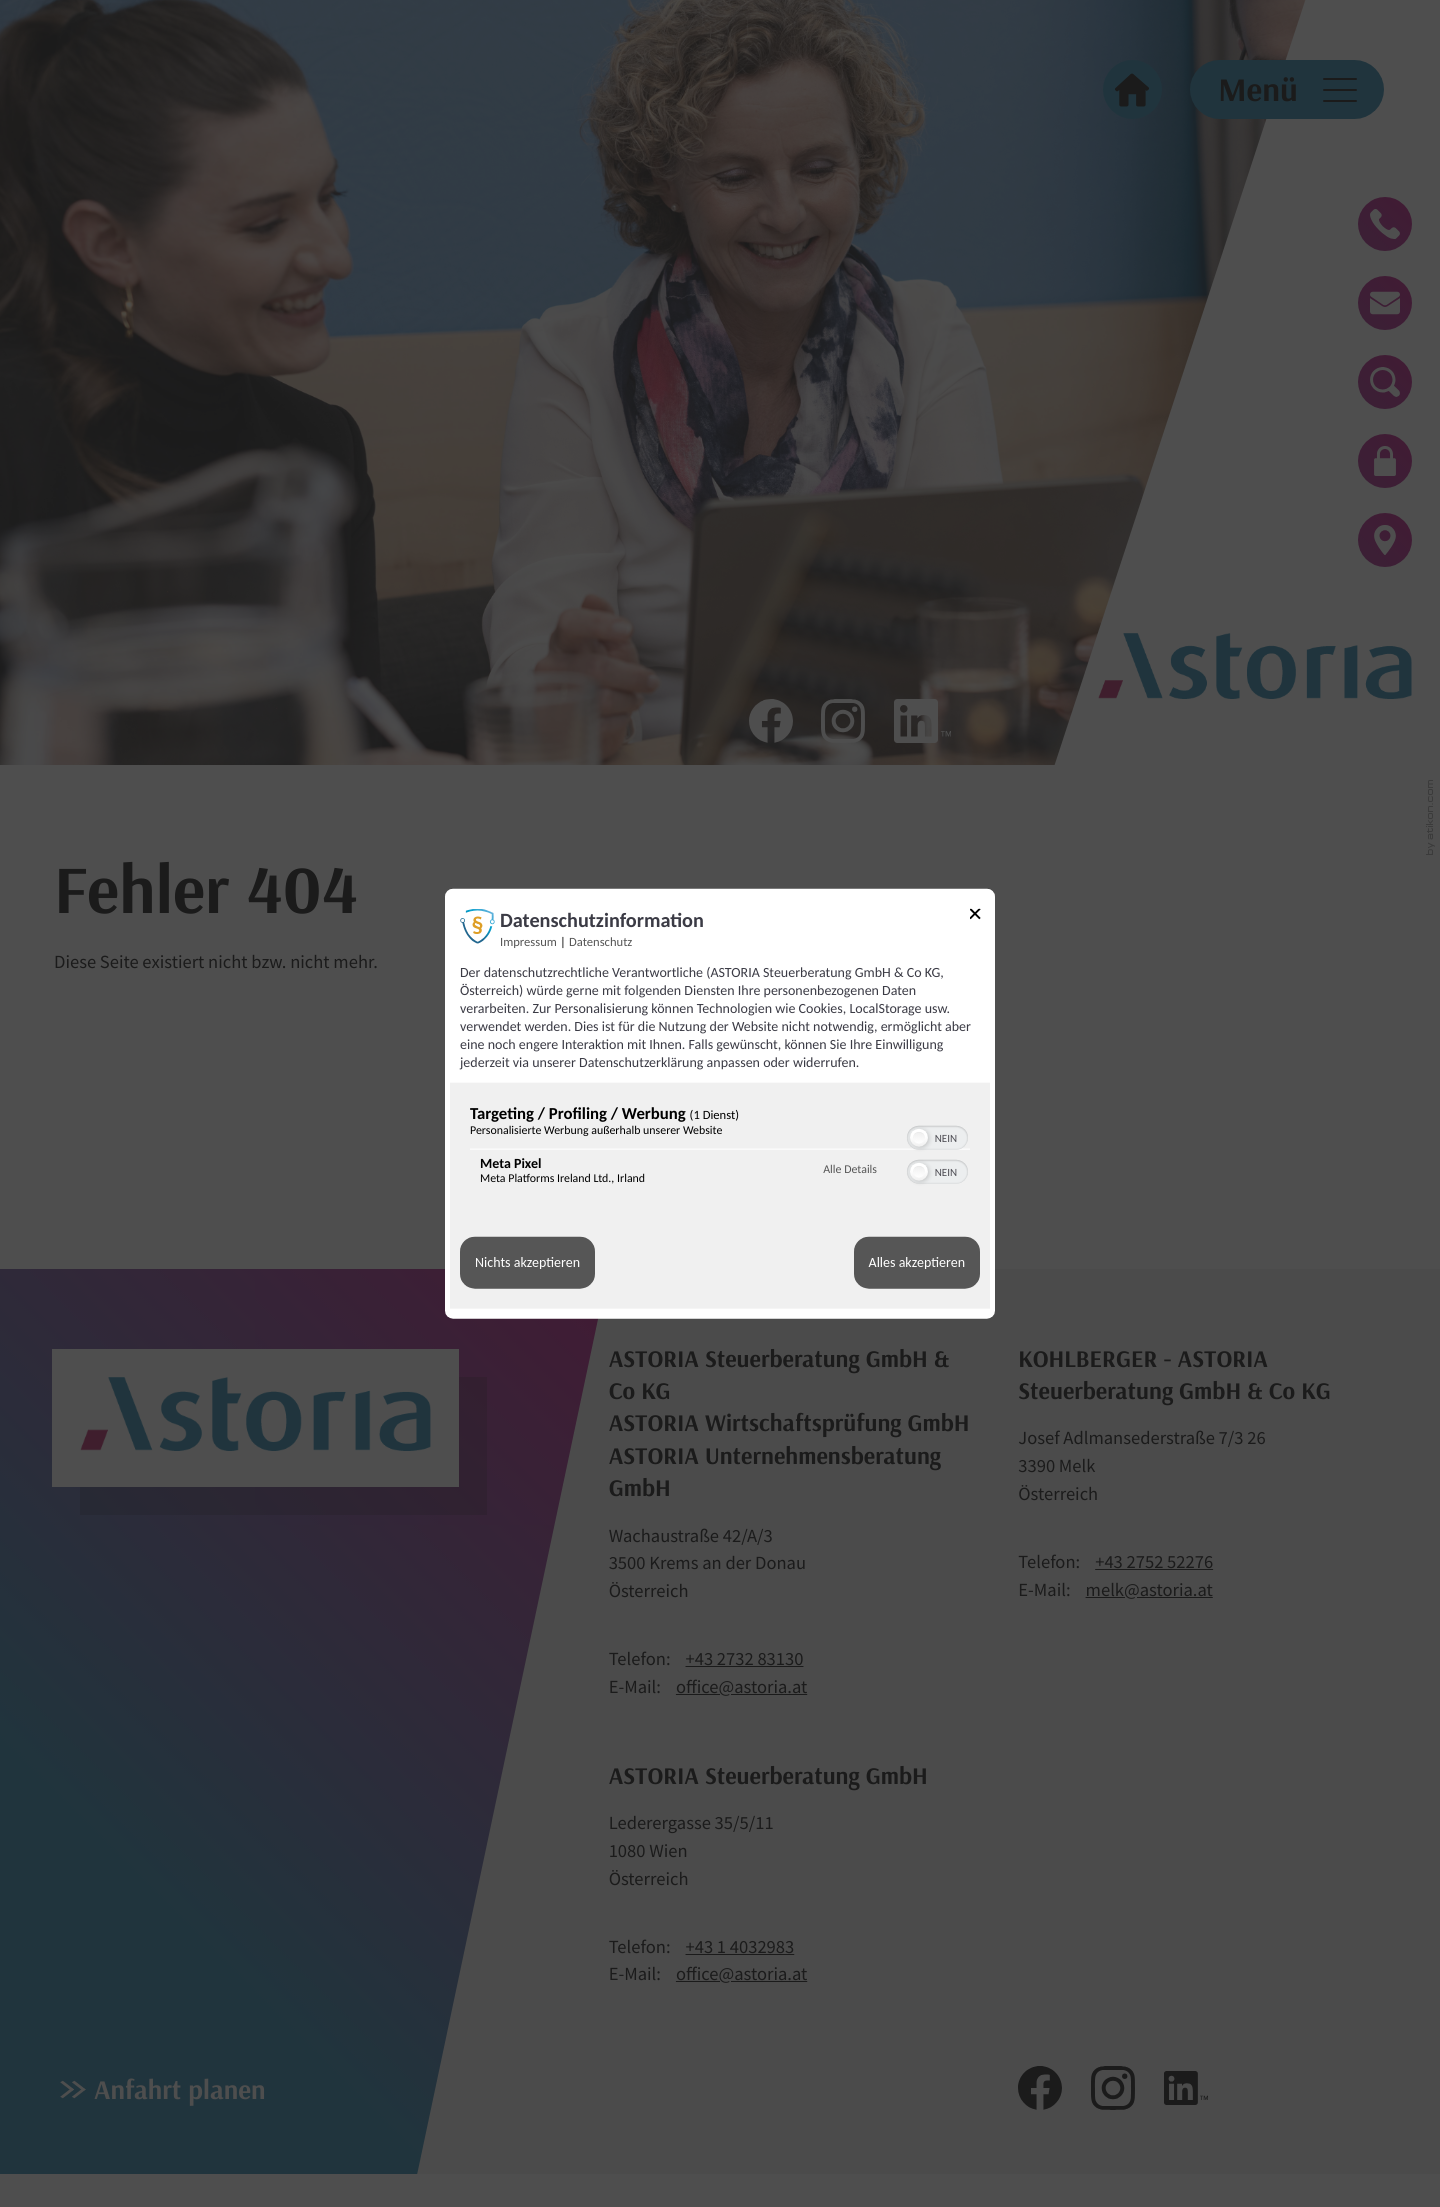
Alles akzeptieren (917, 1262)
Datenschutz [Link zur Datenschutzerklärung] (600, 941)
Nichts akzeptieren (527, 1262)
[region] (720, 1148)
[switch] (937, 1135)
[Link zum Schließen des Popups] (982, 916)
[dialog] (720, 1103)
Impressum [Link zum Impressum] (528, 941)
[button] (919, 1137)
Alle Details (850, 1170)
